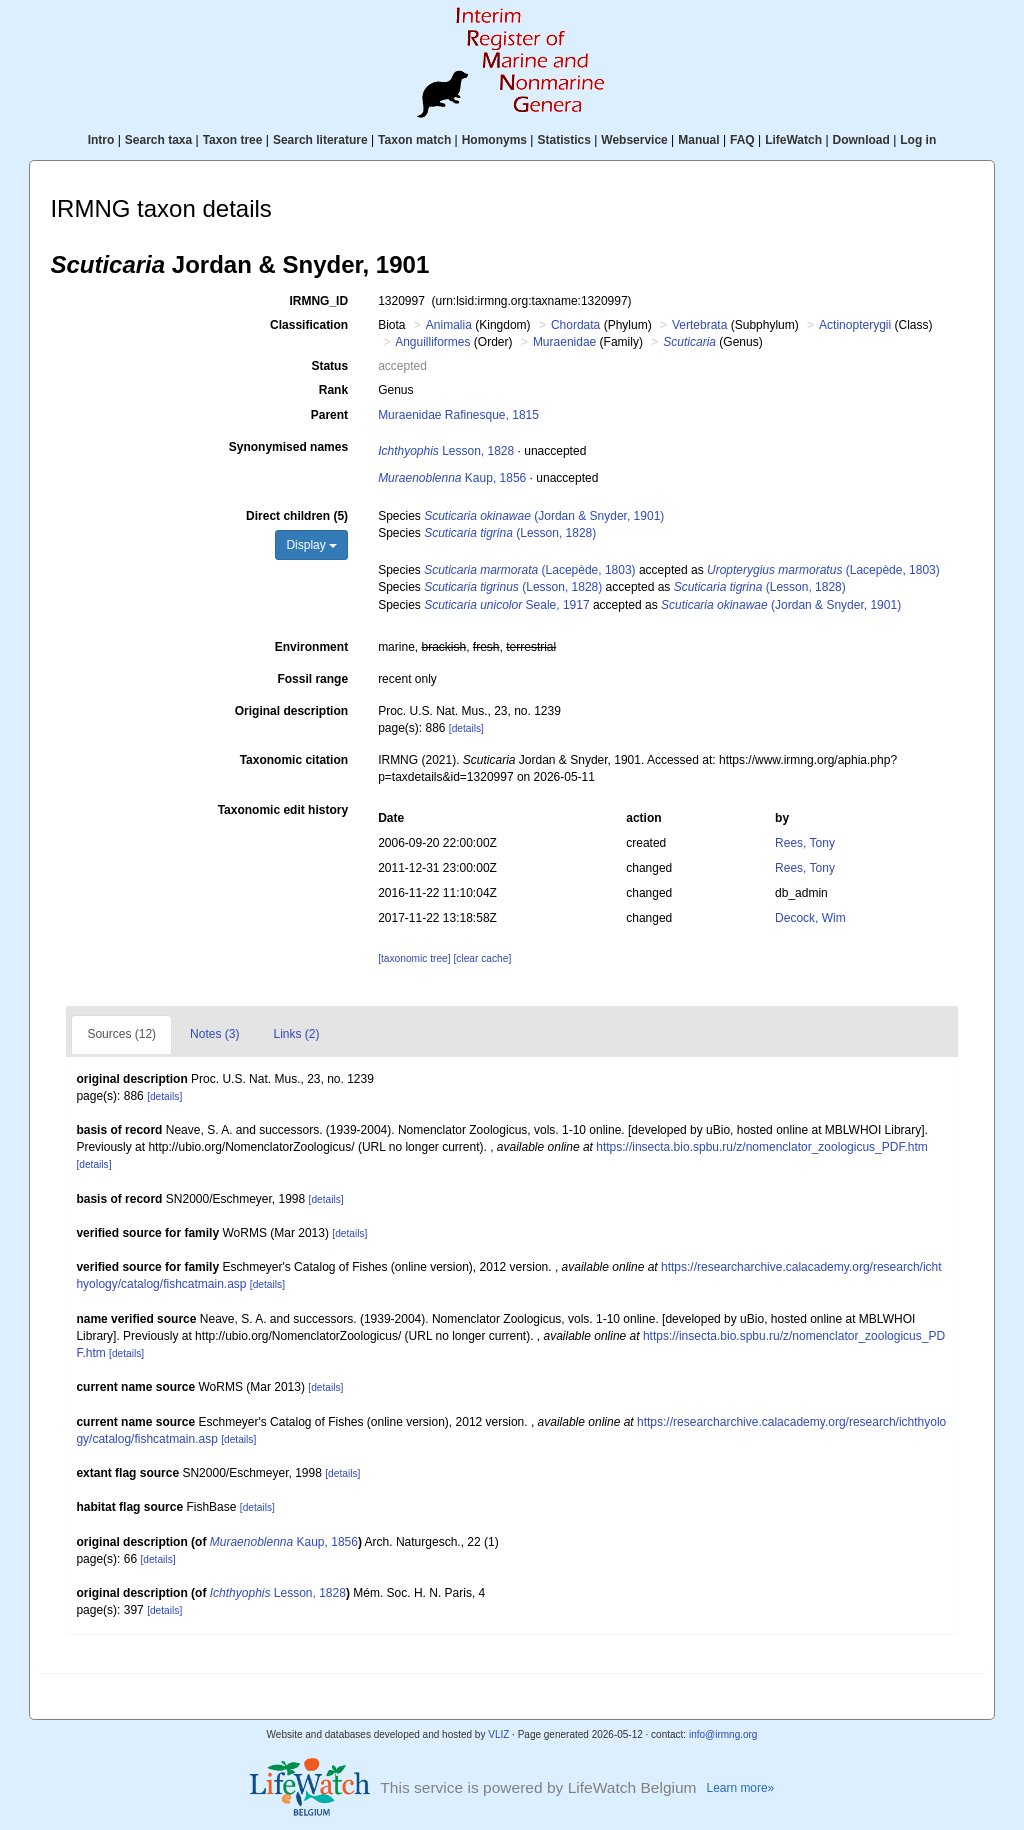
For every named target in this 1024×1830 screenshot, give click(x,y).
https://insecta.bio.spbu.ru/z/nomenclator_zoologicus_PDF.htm (762, 1147)
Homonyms (494, 140)
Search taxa (158, 140)
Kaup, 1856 (452, 478)
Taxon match (414, 140)
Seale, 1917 (506, 605)
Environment (311, 647)
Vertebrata (699, 325)
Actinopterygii (855, 325)
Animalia (449, 325)
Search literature (320, 140)
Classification (309, 325)
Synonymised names (288, 447)
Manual (698, 140)
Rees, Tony (805, 843)
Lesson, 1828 (446, 451)
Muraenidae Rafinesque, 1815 (458, 415)
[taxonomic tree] (414, 958)
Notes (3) (214, 1034)
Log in (918, 140)
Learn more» (741, 1788)
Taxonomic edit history (283, 810)
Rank (333, 390)
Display (311, 545)
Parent (329, 415)
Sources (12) (121, 1034)
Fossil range (312, 679)
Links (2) (296, 1034)
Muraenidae (564, 342)
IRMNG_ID (318, 301)
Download (861, 140)
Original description (291, 711)
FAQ (742, 140)
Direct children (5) (297, 516)
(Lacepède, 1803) (529, 570)
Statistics (563, 140)
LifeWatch (793, 140)
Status (329, 366)
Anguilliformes (432, 342)
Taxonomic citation (294, 760)
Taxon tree (233, 140)
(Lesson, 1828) (510, 533)
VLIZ (498, 1734)
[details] (466, 728)
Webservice (634, 140)
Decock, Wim (810, 918)
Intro (101, 140)
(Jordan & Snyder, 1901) (544, 516)
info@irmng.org (723, 1734)
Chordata (575, 325)
